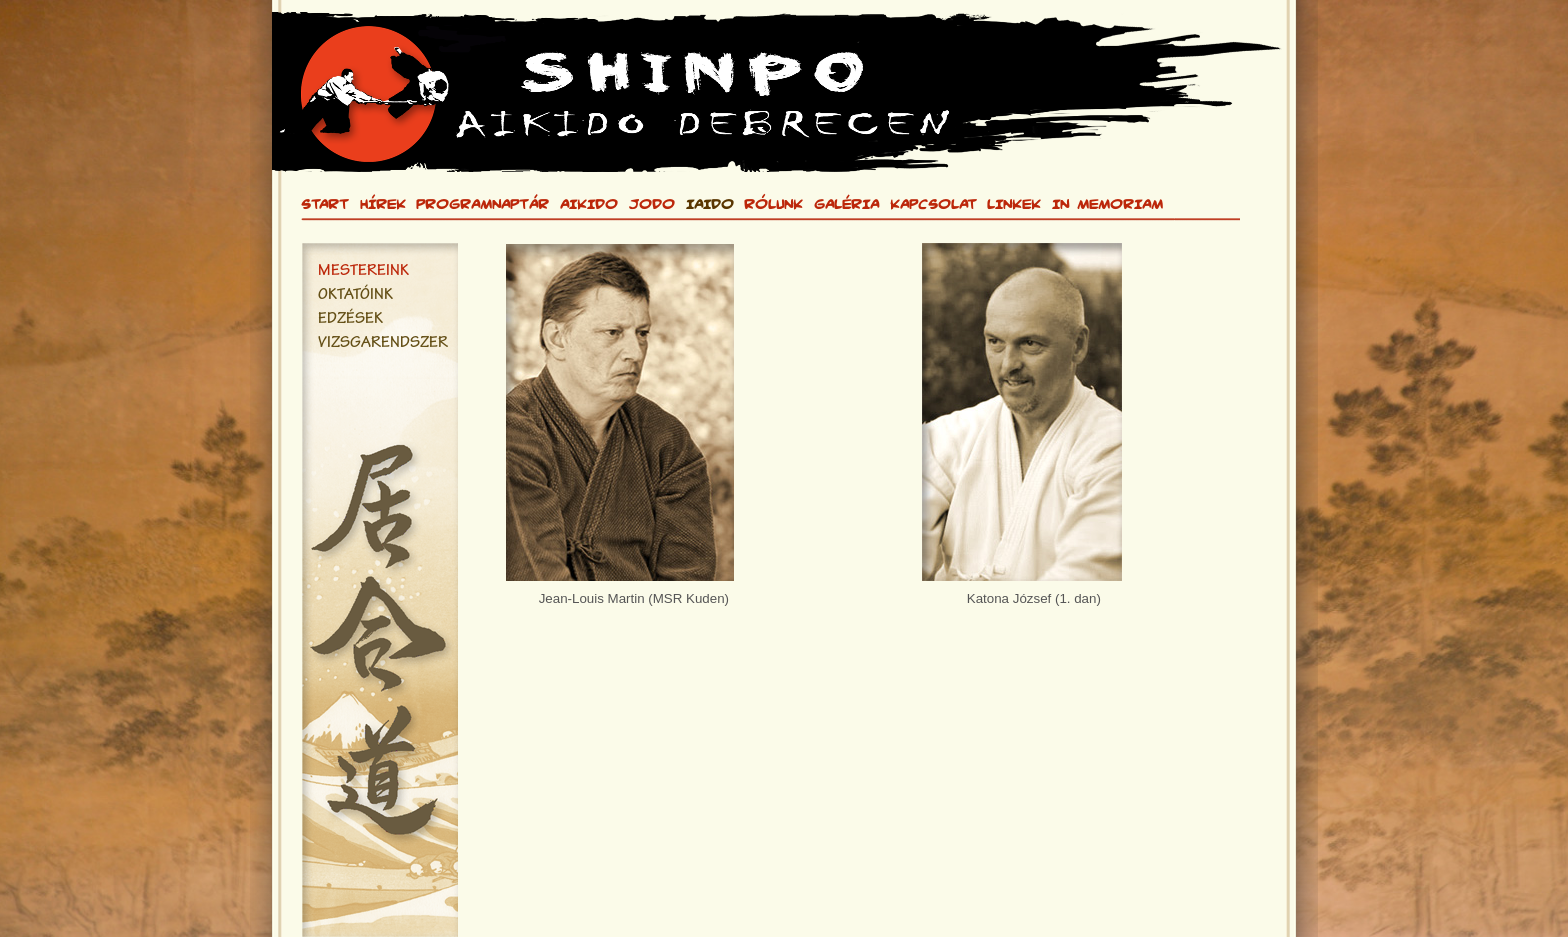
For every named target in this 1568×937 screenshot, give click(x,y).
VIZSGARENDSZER (383, 344)
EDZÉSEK (350, 320)
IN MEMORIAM (1107, 203)
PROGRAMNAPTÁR (482, 203)
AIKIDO (589, 203)
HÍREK (383, 203)
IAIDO (710, 203)
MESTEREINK (363, 272)
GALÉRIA (846, 203)
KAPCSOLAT (933, 203)
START (325, 203)
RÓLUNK (773, 203)
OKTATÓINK (355, 296)
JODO (652, 203)
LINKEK (1014, 203)
